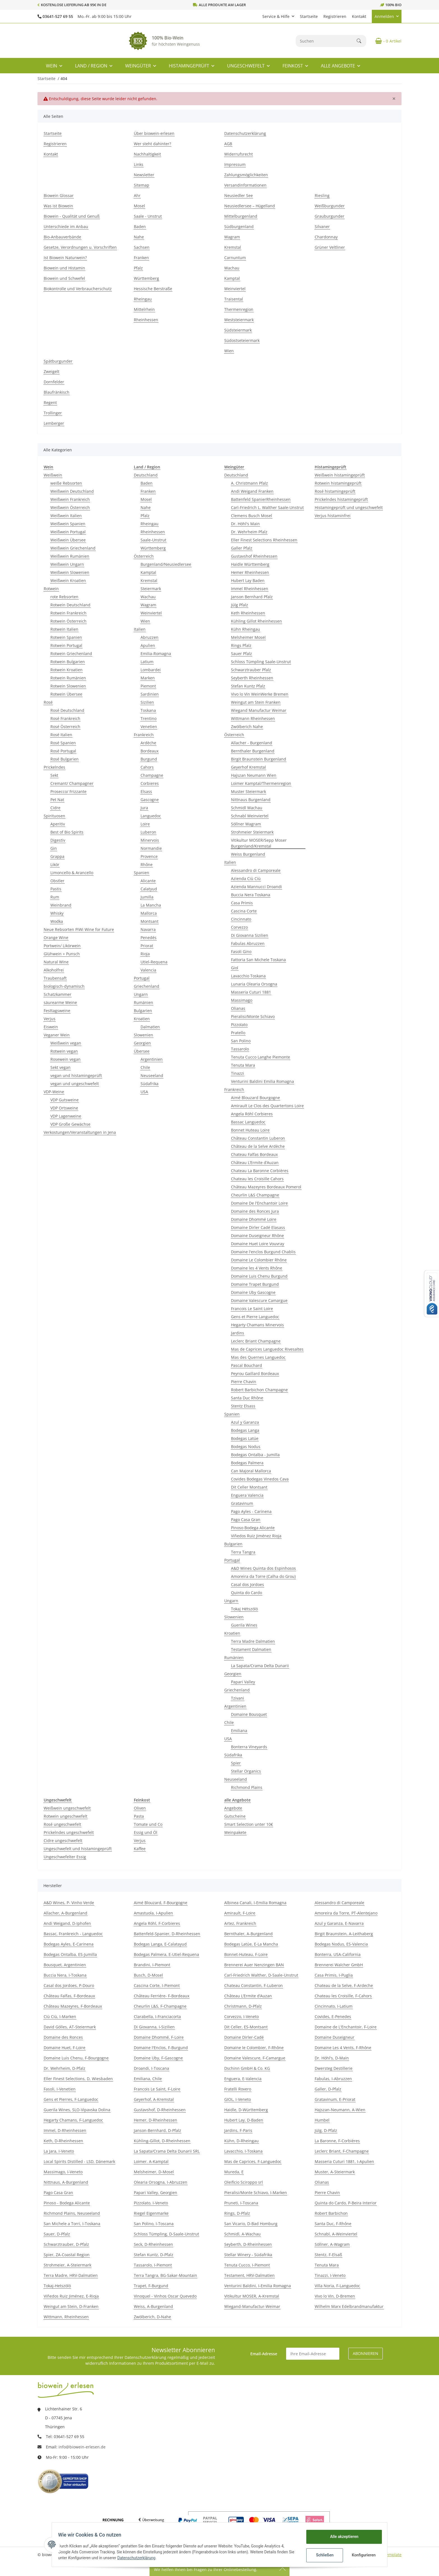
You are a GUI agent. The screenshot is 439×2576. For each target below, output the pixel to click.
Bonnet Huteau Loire (250, 1130)
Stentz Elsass (243, 1406)
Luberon (148, 832)
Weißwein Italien (66, 515)
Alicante (148, 880)
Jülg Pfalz (239, 604)
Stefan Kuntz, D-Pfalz (153, 2254)
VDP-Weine (54, 1091)
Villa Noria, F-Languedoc (337, 2285)
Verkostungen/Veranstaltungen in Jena (80, 1132)
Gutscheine (235, 1816)
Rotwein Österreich (68, 621)
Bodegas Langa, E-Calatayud (160, 1944)
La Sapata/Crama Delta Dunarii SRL (167, 2151)
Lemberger (54, 423)
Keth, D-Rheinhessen (63, 2140)
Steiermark (151, 588)
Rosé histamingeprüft (335, 491)
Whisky (57, 913)
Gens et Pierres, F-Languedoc (71, 2099)
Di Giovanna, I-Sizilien (154, 2027)
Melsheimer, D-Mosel (154, 2171)
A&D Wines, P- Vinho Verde (69, 1902)
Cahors (147, 767)
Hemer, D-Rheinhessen (155, 2120)
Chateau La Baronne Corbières (259, 1170)
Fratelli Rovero (237, 2089)
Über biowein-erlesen (154, 133)
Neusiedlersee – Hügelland (249, 205)
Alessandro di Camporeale (256, 870)
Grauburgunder (329, 216)
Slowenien (143, 1035)
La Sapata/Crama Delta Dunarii (260, 1665)
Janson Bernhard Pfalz (252, 596)
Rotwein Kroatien (66, 669)
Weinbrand (60, 905)
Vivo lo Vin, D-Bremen (335, 2296)
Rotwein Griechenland (71, 653)
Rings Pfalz (241, 645)
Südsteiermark (238, 330)
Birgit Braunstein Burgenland (258, 759)
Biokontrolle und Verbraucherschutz (78, 288)
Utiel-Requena (154, 962)
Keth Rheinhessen (248, 613)
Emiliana (239, 1730)
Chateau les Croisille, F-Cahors (343, 1995)
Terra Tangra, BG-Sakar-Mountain (165, 2275)
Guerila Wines (244, 1625)
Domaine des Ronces (63, 2037)
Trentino (149, 718)
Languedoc (151, 815)
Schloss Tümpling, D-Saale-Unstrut (166, 2234)
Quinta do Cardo (246, 1592)
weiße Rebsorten (66, 483)
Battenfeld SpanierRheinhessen (261, 499)
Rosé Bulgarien (64, 759)
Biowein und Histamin (64, 268)
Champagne (152, 775)
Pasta (139, 1816)
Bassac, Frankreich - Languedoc (73, 1933)
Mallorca (149, 913)
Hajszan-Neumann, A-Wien (340, 2109)
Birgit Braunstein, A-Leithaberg (344, 1933)
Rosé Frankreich (65, 718)
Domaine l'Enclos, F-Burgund (161, 2047)
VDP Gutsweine (64, 1099)
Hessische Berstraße (153, 288)
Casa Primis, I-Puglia (334, 1975)
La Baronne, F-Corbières (337, 2140)
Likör (54, 864)
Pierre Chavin (243, 1381)
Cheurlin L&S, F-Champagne (160, 2006)
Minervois (150, 840)
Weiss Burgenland (248, 854)
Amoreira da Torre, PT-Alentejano (346, 1913)
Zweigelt (51, 371)
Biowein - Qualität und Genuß (72, 216)
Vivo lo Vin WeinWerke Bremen (259, 694)
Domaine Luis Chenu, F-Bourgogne (76, 2058)
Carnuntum (235, 257)
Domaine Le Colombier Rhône (259, 1260)
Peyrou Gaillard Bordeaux (255, 1373)
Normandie (151, 848)
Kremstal (232, 247)
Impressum (235, 164)
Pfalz (138, 268)
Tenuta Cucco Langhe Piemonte (260, 1057)
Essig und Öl (145, 1832)
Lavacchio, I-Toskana (243, 2151)
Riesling (322, 195)
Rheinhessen (146, 319)
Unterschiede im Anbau (66, 226)
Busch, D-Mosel (148, 1975)
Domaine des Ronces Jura (255, 1211)
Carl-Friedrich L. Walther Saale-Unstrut (267, 507)
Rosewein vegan (65, 1059)
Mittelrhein (144, 309)
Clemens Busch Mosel (251, 515)
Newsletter (144, 174)
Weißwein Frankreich (70, 499)
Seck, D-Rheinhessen (153, 2244)
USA (144, 1091)
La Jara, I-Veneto (59, 2151)
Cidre (55, 807)
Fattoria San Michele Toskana (258, 959)
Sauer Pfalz (241, 653)
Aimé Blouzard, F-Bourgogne (160, 1902)
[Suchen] (326, 41)
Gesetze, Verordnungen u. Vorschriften (80, 247)
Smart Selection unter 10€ (248, 1824)
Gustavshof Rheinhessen (254, 556)
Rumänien (143, 1002)
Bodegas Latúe (244, 1438)
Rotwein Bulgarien (67, 661)
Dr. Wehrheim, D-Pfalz (64, 2068)
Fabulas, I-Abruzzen (333, 2078)
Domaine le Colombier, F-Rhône (254, 2047)
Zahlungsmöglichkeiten (246, 174)
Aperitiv (57, 824)
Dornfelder (54, 381)
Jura (144, 807)
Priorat (147, 945)
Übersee (142, 1051)
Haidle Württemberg (250, 564)
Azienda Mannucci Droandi (256, 886)
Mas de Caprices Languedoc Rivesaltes (267, 1349)
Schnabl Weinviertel (249, 815)
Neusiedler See (238, 195)
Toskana (148, 710)
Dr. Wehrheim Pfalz (249, 531)
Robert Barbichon (331, 2213)
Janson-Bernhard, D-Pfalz (157, 2130)
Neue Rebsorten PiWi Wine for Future (79, 929)
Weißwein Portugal (68, 531)
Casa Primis (242, 902)
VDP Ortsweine (64, 1108)
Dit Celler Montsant (249, 1487)
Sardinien (150, 694)
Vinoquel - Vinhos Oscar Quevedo (165, 2296)
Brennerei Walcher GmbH (339, 1964)
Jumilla (147, 897)
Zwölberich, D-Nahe (152, 2316)
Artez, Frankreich (240, 1923)
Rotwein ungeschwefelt (65, 1816)
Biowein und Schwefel (64, 278)
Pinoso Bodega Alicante (253, 1527)
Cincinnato (241, 919)
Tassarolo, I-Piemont (153, 2265)
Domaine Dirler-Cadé (244, 2037)
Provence (149, 856)
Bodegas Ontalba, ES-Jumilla (70, 1954)
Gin (53, 848)
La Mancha (151, 905)
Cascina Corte (244, 911)
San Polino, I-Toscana (154, 2223)
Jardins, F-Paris (238, 2130)
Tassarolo (240, 1049)
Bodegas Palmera (247, 1462)
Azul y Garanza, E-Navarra (339, 1923)
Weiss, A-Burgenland (153, 2306)
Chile (145, 1067)
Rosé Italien (61, 734)
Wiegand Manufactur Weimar (258, 710)
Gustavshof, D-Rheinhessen (160, 2109)
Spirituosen (54, 815)
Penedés (149, 937)
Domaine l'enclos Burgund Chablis (263, 1251)
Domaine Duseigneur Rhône (257, 1235)
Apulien (148, 645)
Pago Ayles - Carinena (251, 1511)
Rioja (145, 953)
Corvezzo (239, 927)
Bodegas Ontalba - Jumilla (255, 1454)
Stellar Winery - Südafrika (248, 2254)
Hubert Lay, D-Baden (243, 2120)
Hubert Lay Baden (248, 580)
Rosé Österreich (65, 726)
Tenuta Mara (243, 1065)
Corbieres (150, 783)
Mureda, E (234, 2171)
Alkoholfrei (54, 970)
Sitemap (141, 185)
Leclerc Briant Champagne (256, 1341)
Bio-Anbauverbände (62, 237)
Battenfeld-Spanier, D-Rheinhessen (167, 1933)
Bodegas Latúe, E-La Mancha (251, 1944)
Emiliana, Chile (148, 2078)
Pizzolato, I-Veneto (151, 2203)
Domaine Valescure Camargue (259, 1300)
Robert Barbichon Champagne (259, 1389)
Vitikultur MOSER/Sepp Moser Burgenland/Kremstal (259, 843)
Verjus (49, 1018)
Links (138, 164)
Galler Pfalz (241, 548)
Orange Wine (56, 937)
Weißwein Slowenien (69, 572)
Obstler (57, 880)
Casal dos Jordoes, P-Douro (69, 1985)
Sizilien (147, 702)
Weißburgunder (330, 205)
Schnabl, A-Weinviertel (336, 2234)
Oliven (140, 1808)
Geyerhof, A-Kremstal (154, 2099)
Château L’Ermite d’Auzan (255, 1162)
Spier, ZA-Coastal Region (67, 2254)
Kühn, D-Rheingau (241, 2140)
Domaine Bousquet (249, 1714)
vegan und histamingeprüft (76, 1075)
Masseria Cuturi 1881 (251, 992)
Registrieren (334, 16)
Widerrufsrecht (238, 154)
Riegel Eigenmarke (151, 2213)
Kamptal (232, 278)
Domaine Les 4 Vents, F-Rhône (343, 2047)
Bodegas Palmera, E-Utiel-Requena (166, 1954)
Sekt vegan (60, 1067)
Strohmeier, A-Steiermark (67, 2265)
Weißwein (53, 475)
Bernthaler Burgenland (252, 751)
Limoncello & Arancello (71, 872)
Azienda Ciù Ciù (246, 878)
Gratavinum (242, 1503)
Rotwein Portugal (66, 645)
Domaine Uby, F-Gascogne (158, 2058)
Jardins (237, 1333)
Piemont (148, 686)
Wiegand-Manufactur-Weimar (252, 2306)
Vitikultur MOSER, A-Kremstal (251, 2296)
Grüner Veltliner (330, 247)
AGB (228, 143)
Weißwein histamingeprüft (340, 475)
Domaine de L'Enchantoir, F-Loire (346, 2027)
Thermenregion (238, 309)
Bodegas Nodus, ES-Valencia (341, 1944)
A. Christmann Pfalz (249, 483)
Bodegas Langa (245, 1430)
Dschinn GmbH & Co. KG (247, 2068)
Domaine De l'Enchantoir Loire (259, 1203)
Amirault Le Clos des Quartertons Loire (267, 1105)
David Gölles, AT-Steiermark (70, 2027)
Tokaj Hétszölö (244, 1608)
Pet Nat (57, 799)
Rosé (48, 702)
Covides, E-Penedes (333, 2016)
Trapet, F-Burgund (151, 2285)
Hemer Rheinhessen (250, 572)
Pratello (238, 1032)
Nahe (139, 237)
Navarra (148, 929)
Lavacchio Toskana (248, 976)
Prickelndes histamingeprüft (341, 499)
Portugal (142, 978)
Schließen (322, 2555)
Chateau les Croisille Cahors (257, 1178)
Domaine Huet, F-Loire (64, 2047)
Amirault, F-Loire (239, 1913)
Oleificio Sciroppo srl (243, 2182)
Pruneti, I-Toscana (241, 2203)
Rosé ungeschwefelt (62, 1824)
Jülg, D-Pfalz (326, 2130)
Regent (50, 402)
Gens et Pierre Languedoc (255, 1316)
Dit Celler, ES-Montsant (246, 2027)
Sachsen (142, 247)
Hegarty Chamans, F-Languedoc (73, 2120)
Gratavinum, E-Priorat (335, 2099)
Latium (147, 661)
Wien (229, 350)
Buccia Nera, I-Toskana (65, 1975)
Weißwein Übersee (68, 540)
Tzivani (237, 1698)
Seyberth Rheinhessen (252, 678)
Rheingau (143, 299)
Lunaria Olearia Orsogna (254, 984)
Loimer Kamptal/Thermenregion (261, 783)
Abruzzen (149, 637)
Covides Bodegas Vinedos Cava (260, 1479)
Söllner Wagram (246, 824)
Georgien (142, 1043)
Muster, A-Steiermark (335, 2171)
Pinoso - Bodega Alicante (67, 2203)
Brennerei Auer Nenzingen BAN (254, 1964)
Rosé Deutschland (67, 710)
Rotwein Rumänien (68, 678)
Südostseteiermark (242, 340)
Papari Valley (243, 1682)
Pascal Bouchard (246, 1365)
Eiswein (51, 1026)
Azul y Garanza (245, 1422)
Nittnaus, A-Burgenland (66, 2182)
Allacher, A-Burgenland (65, 1913)
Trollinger (53, 413)
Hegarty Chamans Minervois (257, 1324)
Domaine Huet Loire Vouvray (257, 1243)
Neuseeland (152, 1075)
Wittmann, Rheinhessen (66, 2316)
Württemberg (146, 278)
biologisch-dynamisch (64, 986)
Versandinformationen (245, 185)
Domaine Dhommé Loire (253, 1219)
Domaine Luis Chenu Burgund (259, 1276)
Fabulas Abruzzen (248, 943)
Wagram (232, 237)
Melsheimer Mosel (248, 637)
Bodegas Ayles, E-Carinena (69, 1944)
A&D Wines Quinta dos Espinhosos (263, 1568)
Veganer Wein (57, 1035)
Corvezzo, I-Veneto (241, 2016)
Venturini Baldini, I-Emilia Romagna (257, 2285)
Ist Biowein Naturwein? (65, 257)
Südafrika (149, 1083)
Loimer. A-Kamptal (151, 2161)
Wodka (56, 921)
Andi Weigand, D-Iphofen (67, 1923)
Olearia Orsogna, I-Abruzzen (160, 2182)
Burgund (149, 759)
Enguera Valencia (247, 1495)
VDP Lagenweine (65, 1116)
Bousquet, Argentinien (65, 1964)
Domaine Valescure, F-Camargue (254, 2058)
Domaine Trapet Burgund (255, 1284)
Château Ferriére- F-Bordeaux (161, 1995)
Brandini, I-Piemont (152, 1964)
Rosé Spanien (63, 742)
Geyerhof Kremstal (248, 767)
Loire (145, 824)
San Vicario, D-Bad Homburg (250, 2223)
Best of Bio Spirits (66, 832)
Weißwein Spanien (67, 523)
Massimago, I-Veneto (63, 2171)
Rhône (147, 864)
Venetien (149, 726)
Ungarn (141, 994)
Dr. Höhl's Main (245, 523)
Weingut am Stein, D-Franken (71, 2306)
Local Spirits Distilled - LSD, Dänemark (79, 2161)
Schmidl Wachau (246, 807)
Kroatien (142, 1018)
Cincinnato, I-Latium (333, 2006)
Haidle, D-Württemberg (246, 2109)
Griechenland (146, 986)
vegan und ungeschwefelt (74, 1083)
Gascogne (150, 799)
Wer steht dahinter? (152, 143)
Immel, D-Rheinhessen (65, 2130)
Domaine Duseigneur (334, 2037)
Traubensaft (55, 978)
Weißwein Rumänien (69, 556)
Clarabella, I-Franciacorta (157, 2016)
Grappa (57, 856)
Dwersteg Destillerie (333, 2068)
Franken (141, 257)
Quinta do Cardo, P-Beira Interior (346, 2203)
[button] (278, 16)
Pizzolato (239, 1024)
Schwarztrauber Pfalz (251, 669)
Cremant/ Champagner (72, 783)
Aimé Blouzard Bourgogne (255, 1097)
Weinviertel (235, 288)
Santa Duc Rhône (247, 1397)
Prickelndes (54, 767)
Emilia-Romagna (156, 653)
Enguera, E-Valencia (242, 2078)
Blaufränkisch (56, 392)
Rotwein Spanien (66, 637)
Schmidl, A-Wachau (242, 2234)
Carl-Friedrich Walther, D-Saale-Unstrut (261, 1975)
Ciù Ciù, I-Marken (60, 2016)
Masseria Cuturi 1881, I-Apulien (344, 2161)
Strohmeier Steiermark (252, 832)
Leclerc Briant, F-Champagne (342, 2151)
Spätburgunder (58, 361)
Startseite (309, 16)
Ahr (137, 195)
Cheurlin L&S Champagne (255, 1195)
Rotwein (51, 588)
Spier (236, 1763)
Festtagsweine (57, 1010)
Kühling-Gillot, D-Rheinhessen (162, 2140)
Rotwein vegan (64, 1051)
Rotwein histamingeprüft (338, 483)
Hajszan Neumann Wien (253, 775)
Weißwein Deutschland (72, 491)
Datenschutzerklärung (245, 133)
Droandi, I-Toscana (151, 2068)
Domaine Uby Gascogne (253, 1292)
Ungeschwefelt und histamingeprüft (78, 1848)
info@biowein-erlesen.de (82, 2447)
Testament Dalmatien (251, 1649)
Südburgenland (239, 226)
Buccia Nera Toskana (250, 894)
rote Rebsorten (64, 596)
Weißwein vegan (65, 1043)
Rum (54, 897)
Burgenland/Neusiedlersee (166, 564)
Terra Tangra (243, 1552)
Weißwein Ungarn (67, 564)
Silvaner (322, 226)
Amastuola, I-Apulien (153, 1913)
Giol (234, 967)
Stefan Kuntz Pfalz (248, 686)
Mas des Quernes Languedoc (258, 1357)
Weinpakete (235, 1832)
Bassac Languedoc (248, 1122)
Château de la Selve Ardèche (258, 1146)
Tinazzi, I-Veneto (330, 2275)
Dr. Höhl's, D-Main (332, 2058)
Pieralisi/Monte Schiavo (253, 1016)
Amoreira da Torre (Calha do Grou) (263, 1576)
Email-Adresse (263, 2353)
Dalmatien (150, 1026)
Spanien (141, 872)
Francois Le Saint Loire (252, 1308)
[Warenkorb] (386, 40)
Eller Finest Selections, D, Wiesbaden (78, 2078)
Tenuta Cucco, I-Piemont (247, 2265)
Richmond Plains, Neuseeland (72, 2213)
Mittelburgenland (240, 216)
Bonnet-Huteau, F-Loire (246, 1954)
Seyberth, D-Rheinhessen (248, 2244)
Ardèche (148, 742)
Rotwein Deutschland (70, 604)
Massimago (241, 1000)
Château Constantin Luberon (258, 1138)
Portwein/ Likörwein (62, 945)
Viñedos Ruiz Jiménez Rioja (256, 1535)
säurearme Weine (60, 1002)
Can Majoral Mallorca (251, 1471)
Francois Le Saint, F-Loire (157, 2089)
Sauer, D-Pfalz (57, 2234)
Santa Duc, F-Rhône (333, 2223)
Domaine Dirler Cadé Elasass (258, 1227)
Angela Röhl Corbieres (252, 1113)
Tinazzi (237, 1073)
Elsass (146, 791)
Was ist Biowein (58, 205)
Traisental (233, 299)
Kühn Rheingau (245, 629)
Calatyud (149, 888)
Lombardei (151, 669)
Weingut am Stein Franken (256, 702)
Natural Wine (56, 962)
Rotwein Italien (64, 629)
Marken (148, 678)
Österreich (144, 556)
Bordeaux (149, 751)
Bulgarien (143, 1010)
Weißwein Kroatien (68, 580)
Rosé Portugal (63, 751)
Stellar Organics (246, 1771)
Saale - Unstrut (148, 216)
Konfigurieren (361, 2555)
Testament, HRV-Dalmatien (249, 2275)
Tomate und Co (148, 1824)
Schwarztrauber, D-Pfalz (66, 2244)
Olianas (238, 1008)
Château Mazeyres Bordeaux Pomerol (266, 1187)
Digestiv (57, 840)
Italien (140, 629)
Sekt (54, 775)
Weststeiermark (239, 319)
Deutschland (146, 475)
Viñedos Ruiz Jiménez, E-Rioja (71, 2296)
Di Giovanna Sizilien (249, 935)
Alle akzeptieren (341, 2536)
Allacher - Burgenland (251, 742)
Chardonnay (326, 237)
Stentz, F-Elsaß (328, 2254)
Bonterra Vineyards (249, 1746)
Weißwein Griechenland (72, 548)
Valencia (148, 970)
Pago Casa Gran (245, 1519)
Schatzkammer (57, 994)
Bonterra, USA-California (338, 1954)
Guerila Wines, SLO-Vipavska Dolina (77, 2109)
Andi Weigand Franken (252, 491)
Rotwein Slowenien (68, 686)
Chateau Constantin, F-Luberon (253, 1985)
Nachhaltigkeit (147, 154)
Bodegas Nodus (245, 1446)
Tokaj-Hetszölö (57, 2285)
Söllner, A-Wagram (332, 2244)
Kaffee (140, 1848)
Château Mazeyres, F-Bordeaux (73, 2006)
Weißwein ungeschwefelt (67, 1808)
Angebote (233, 1808)
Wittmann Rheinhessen (253, 718)
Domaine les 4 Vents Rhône (256, 1268)
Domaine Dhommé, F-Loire (159, 2037)
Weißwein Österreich (70, 507)
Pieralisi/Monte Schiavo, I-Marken (255, 2192)
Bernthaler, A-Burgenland (248, 1933)
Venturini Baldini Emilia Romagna (262, 1081)
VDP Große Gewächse (70, 1124)
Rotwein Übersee (66, 694)
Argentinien (152, 1059)
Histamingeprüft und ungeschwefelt (349, 507)
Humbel (322, 2120)
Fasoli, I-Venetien (60, 2089)
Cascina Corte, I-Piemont (157, 1985)
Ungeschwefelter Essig (65, 1856)
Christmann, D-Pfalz (243, 2006)
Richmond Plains (246, 1787)
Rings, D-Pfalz (237, 2213)
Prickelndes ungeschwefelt (69, 1832)
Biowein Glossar (59, 195)
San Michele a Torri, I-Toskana (72, 2223)
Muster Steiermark (248, 791)
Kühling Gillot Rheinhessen (256, 621)
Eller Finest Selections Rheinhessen (264, 540)
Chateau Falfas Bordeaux (254, 1154)
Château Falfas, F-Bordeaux (69, 1995)
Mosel (139, 205)
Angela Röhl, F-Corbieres (157, 1923)
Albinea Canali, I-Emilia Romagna (255, 1902)
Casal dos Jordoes (247, 1584)
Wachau (231, 268)
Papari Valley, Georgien (155, 2192)
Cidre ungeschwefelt (63, 1840)
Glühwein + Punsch (62, 953)
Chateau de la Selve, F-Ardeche (344, 1985)
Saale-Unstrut (153, 540)
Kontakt (359, 16)
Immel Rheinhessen (249, 588)
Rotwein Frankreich (68, 613)
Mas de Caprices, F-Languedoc (252, 2161)
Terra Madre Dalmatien (253, 1641)
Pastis (55, 888)
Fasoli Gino (241, 951)
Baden (140, 226)
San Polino (241, 1040)
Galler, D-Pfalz (328, 2089)
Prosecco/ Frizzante (68, 791)
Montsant (149, 921)
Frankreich (144, 734)
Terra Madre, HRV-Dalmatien (71, 2275)
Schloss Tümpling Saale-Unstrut (261, 661)
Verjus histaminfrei (333, 515)
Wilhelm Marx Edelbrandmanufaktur (349, 2306)
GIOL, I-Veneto (237, 2099)
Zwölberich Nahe (247, 726)
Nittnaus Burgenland (250, 799)
